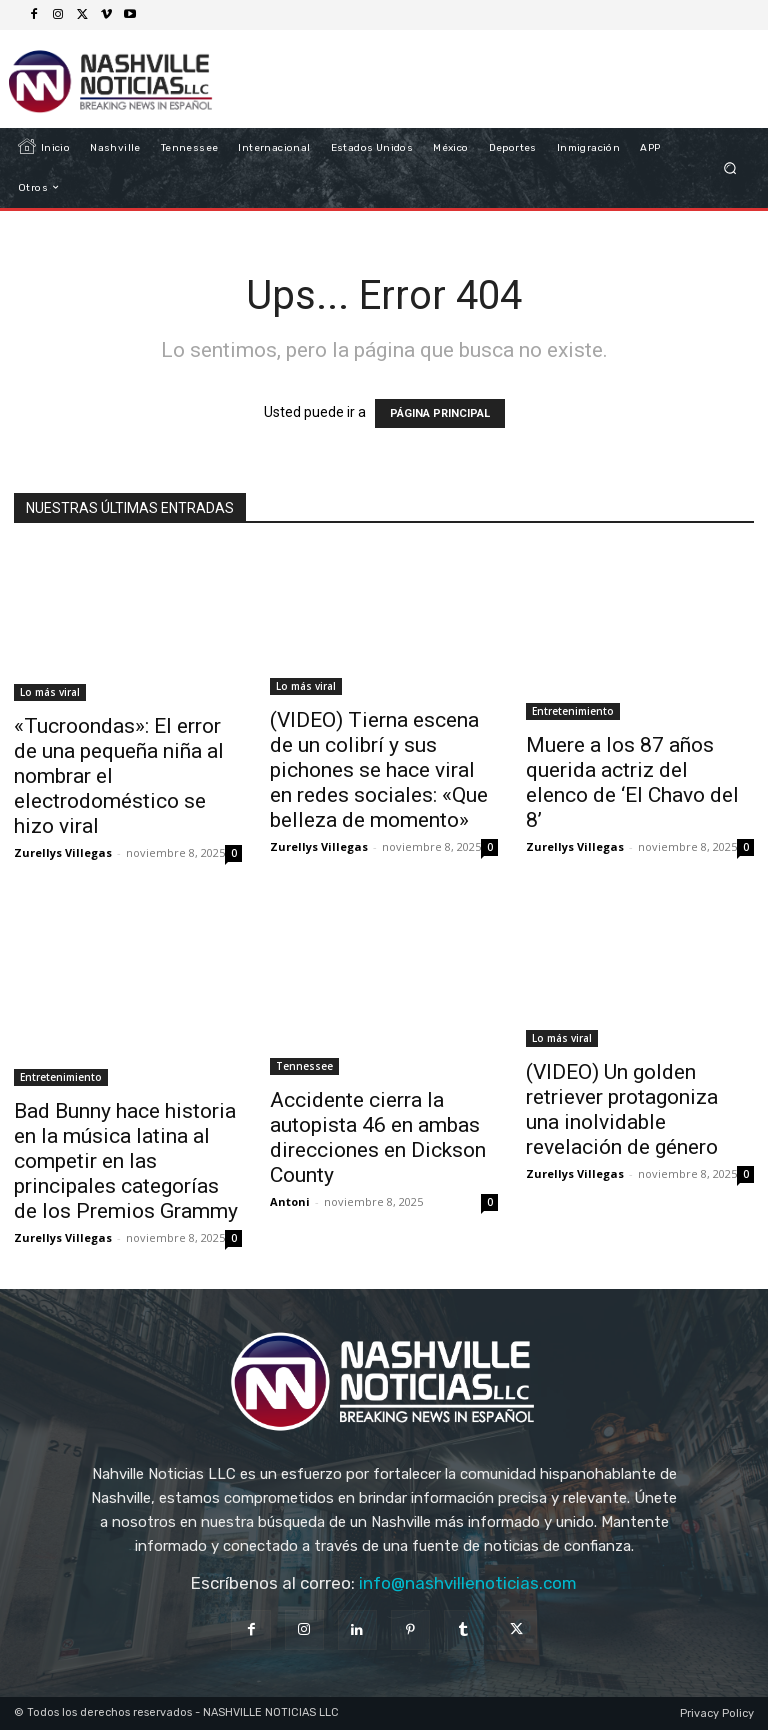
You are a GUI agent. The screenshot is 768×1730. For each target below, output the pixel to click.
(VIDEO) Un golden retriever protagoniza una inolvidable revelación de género (622, 1109)
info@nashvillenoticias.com (468, 1583)
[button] (730, 167)
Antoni (290, 1201)
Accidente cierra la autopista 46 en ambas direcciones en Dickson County (378, 1137)
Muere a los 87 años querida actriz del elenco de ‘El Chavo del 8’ (632, 782)
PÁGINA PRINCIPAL (440, 413)
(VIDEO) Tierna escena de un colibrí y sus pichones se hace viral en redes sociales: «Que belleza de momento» (379, 770)
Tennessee (304, 1066)
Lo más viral (50, 692)
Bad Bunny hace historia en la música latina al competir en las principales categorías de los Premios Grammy (126, 1161)
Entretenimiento (573, 711)
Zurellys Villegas (63, 852)
